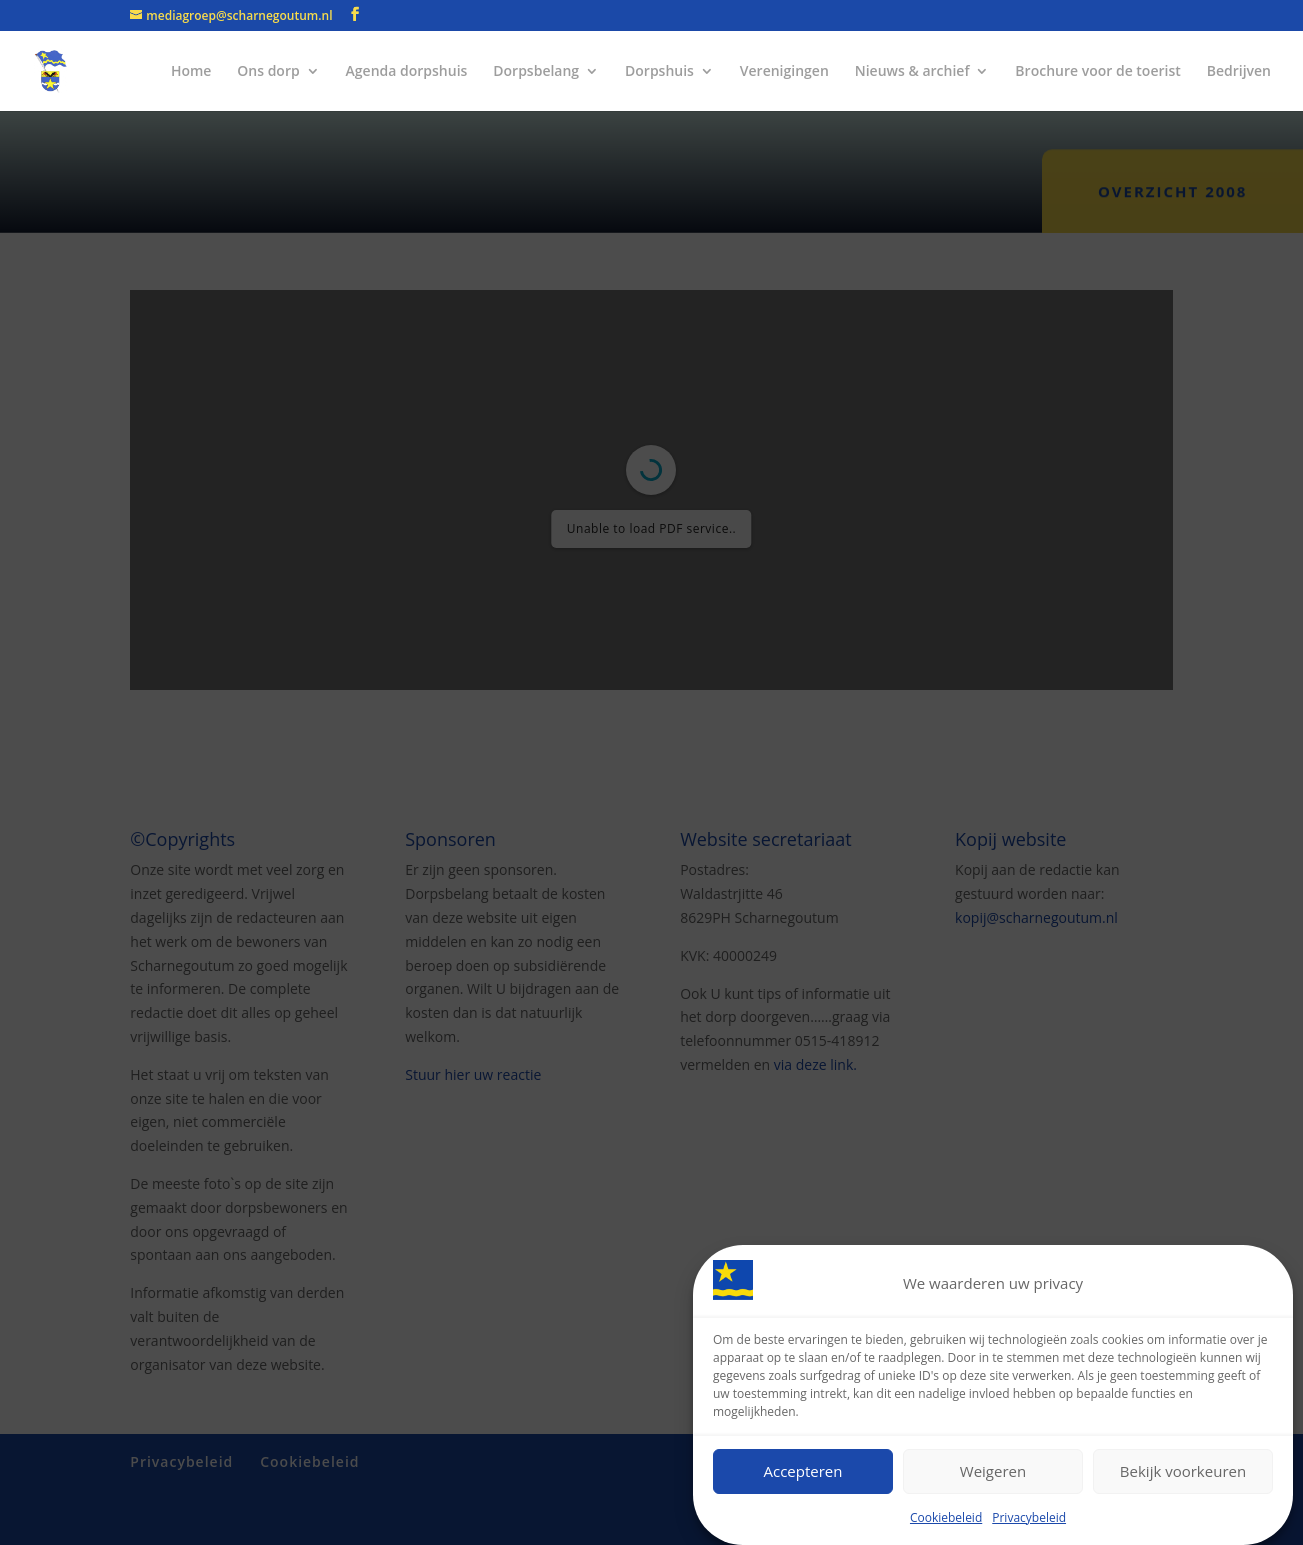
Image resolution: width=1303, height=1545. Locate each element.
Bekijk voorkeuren (1183, 1473)
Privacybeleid (1029, 1518)
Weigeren (993, 1473)
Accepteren (803, 1473)
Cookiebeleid (946, 1518)
